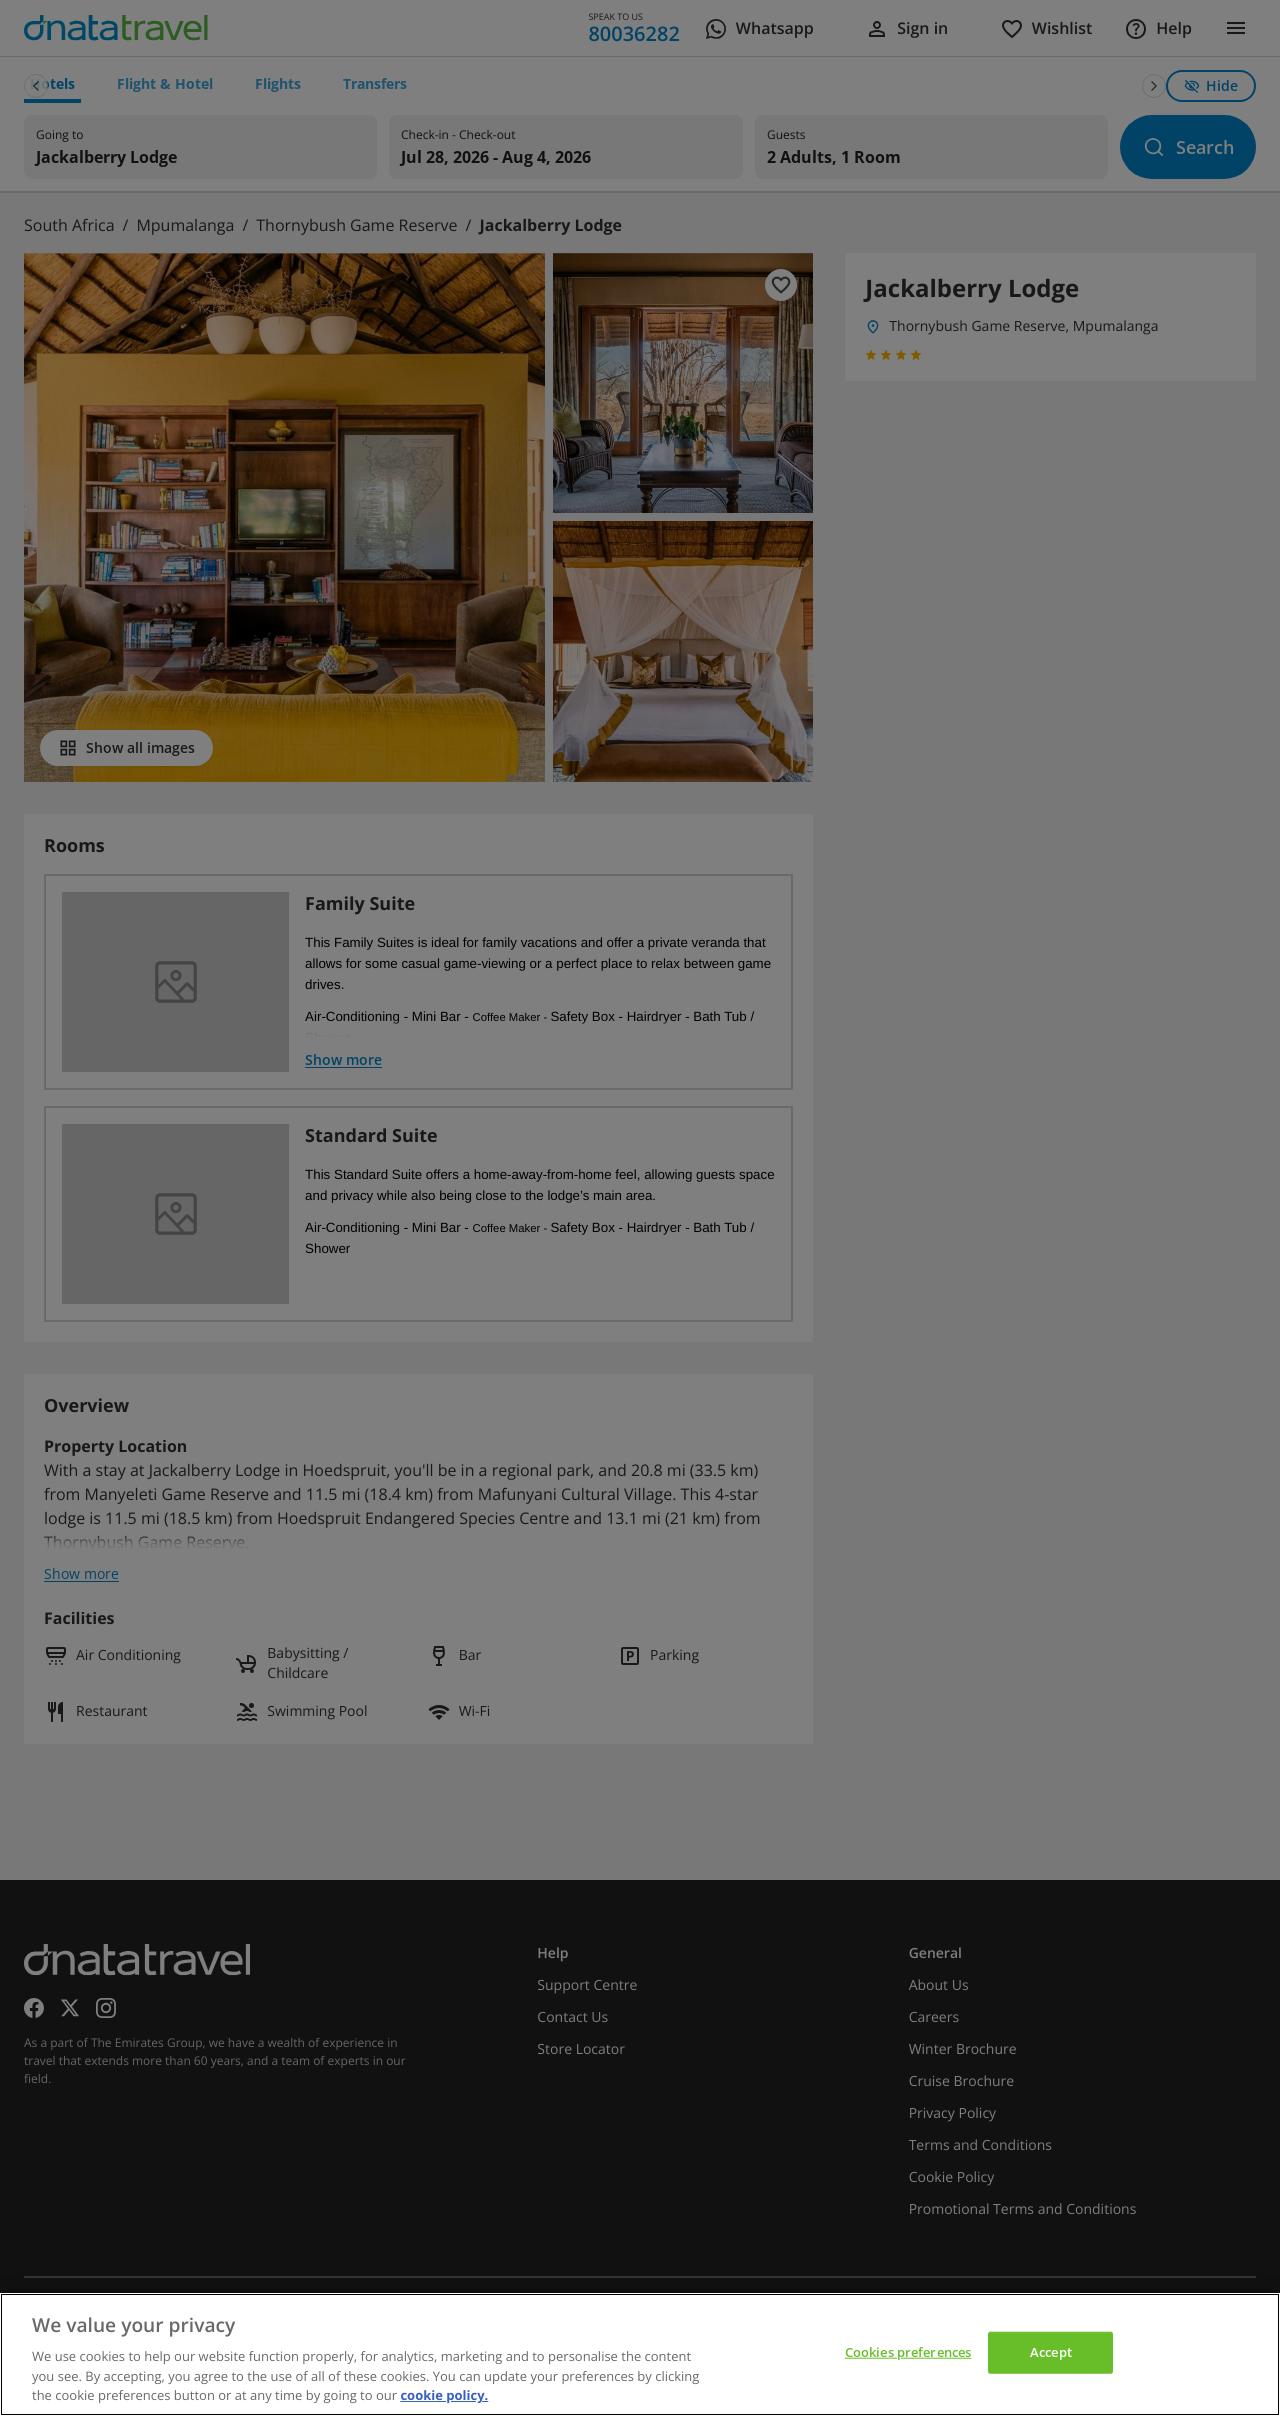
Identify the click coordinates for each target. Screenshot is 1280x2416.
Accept (1051, 2352)
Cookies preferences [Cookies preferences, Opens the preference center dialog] (908, 2352)
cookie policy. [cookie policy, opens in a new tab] (444, 2395)
